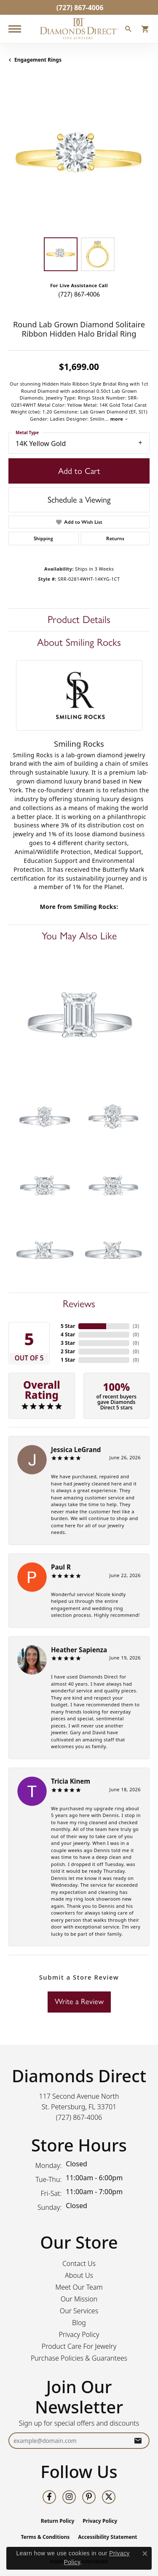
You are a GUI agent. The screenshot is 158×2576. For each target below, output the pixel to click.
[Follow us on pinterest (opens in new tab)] (89, 2497)
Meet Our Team (79, 2287)
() (136, 1326)
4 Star (68, 1334)
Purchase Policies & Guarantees (79, 2358)
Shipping (43, 538)
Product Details (79, 619)
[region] (79, 158)
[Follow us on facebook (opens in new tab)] (49, 2497)
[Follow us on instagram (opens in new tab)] (69, 2497)
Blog (79, 2322)
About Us (79, 2275)
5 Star (68, 1326)
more (119, 419)
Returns (115, 538)
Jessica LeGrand (76, 1449)
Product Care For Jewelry (79, 2346)
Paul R (61, 1567)
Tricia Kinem (70, 1781)
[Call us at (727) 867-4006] (79, 2117)
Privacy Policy (79, 2334)
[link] (79, 7)
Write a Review (79, 2001)
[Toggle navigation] (14, 29)
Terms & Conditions (45, 2537)
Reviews (79, 1304)
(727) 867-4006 (79, 294)
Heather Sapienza (79, 1650)
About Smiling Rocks (79, 642)
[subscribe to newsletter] (138, 2440)
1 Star (68, 1359)
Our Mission (79, 2299)
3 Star (68, 1342)
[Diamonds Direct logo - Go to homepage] (79, 29)
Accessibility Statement (107, 2537)
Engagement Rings (38, 59)
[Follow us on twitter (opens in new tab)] (108, 2497)
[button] (128, 30)
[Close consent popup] (144, 2553)
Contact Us (79, 2263)
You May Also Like (79, 936)
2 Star (68, 1351)
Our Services (79, 2310)
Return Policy (58, 2520)
